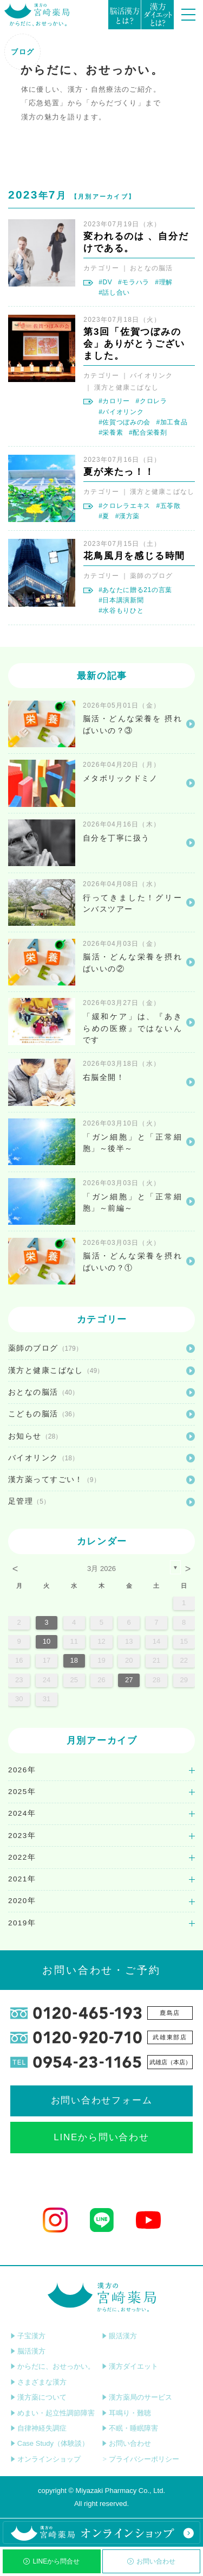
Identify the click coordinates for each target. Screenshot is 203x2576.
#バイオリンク (121, 412)
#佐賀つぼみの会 (124, 422)
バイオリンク (151, 375)
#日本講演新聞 (121, 600)
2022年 (22, 1857)
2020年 (22, 1901)
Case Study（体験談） (49, 2443)
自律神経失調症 (38, 2428)
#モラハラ (133, 282)
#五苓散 (168, 506)
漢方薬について (38, 2397)
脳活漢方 (27, 2351)
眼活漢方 (119, 2336)
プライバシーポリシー (140, 2459)
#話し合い (114, 292)
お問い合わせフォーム (102, 2100)
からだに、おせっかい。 (52, 2366)
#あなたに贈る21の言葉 (135, 590)
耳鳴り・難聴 (126, 2413)
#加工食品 (171, 422)
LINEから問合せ (51, 2561)
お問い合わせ (151, 2561)
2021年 (22, 1879)
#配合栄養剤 (148, 432)
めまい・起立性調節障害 (52, 2413)
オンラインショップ (45, 2459)
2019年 (22, 1923)
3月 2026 (101, 1568)
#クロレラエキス (124, 506)
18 (73, 1660)
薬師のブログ (151, 576)
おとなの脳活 (151, 268)
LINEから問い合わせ (101, 2137)
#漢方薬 (127, 516)
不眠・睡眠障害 (130, 2428)
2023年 (22, 1835)
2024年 (22, 1813)
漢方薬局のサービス (137, 2397)
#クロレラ (151, 401)
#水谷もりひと (121, 610)
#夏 (104, 516)
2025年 (22, 1792)
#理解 (164, 282)
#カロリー (114, 401)
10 (46, 1641)
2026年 (22, 1770)
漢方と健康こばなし (126, 387)
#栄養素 (111, 432)
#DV (105, 282)
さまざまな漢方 (38, 2382)
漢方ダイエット (130, 2366)
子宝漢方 (27, 2336)
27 (129, 1680)
